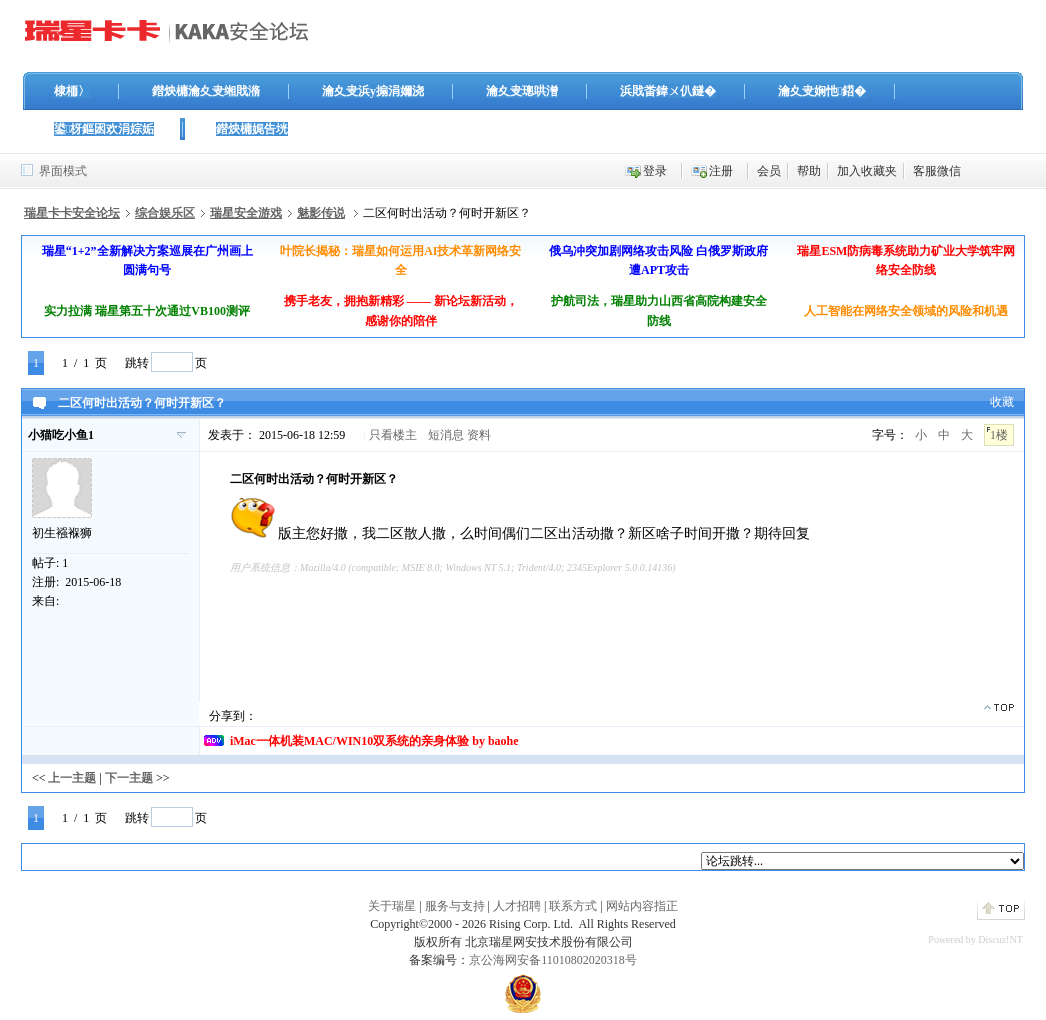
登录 (655, 171)
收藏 (1002, 402)
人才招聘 (517, 906)
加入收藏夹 (867, 171)
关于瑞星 (392, 906)
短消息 (446, 435)
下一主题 (129, 778)
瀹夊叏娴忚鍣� (822, 91)
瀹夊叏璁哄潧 (522, 91)
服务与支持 (455, 906)
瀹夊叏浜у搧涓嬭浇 (373, 91)
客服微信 (937, 171)
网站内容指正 (642, 906)
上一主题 (72, 778)
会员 (769, 171)
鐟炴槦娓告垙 (252, 129)
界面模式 (63, 171)
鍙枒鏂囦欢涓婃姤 (104, 129)
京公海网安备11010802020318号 (553, 960)
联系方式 (573, 906)
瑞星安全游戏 (246, 213)
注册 (721, 171)
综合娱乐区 (165, 213)
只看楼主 (393, 435)
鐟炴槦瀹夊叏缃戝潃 (206, 91)
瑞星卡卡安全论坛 (72, 213)
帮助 (809, 171)
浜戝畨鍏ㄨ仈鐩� (668, 91)
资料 (479, 435)
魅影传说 (321, 213)
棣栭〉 (72, 91)
